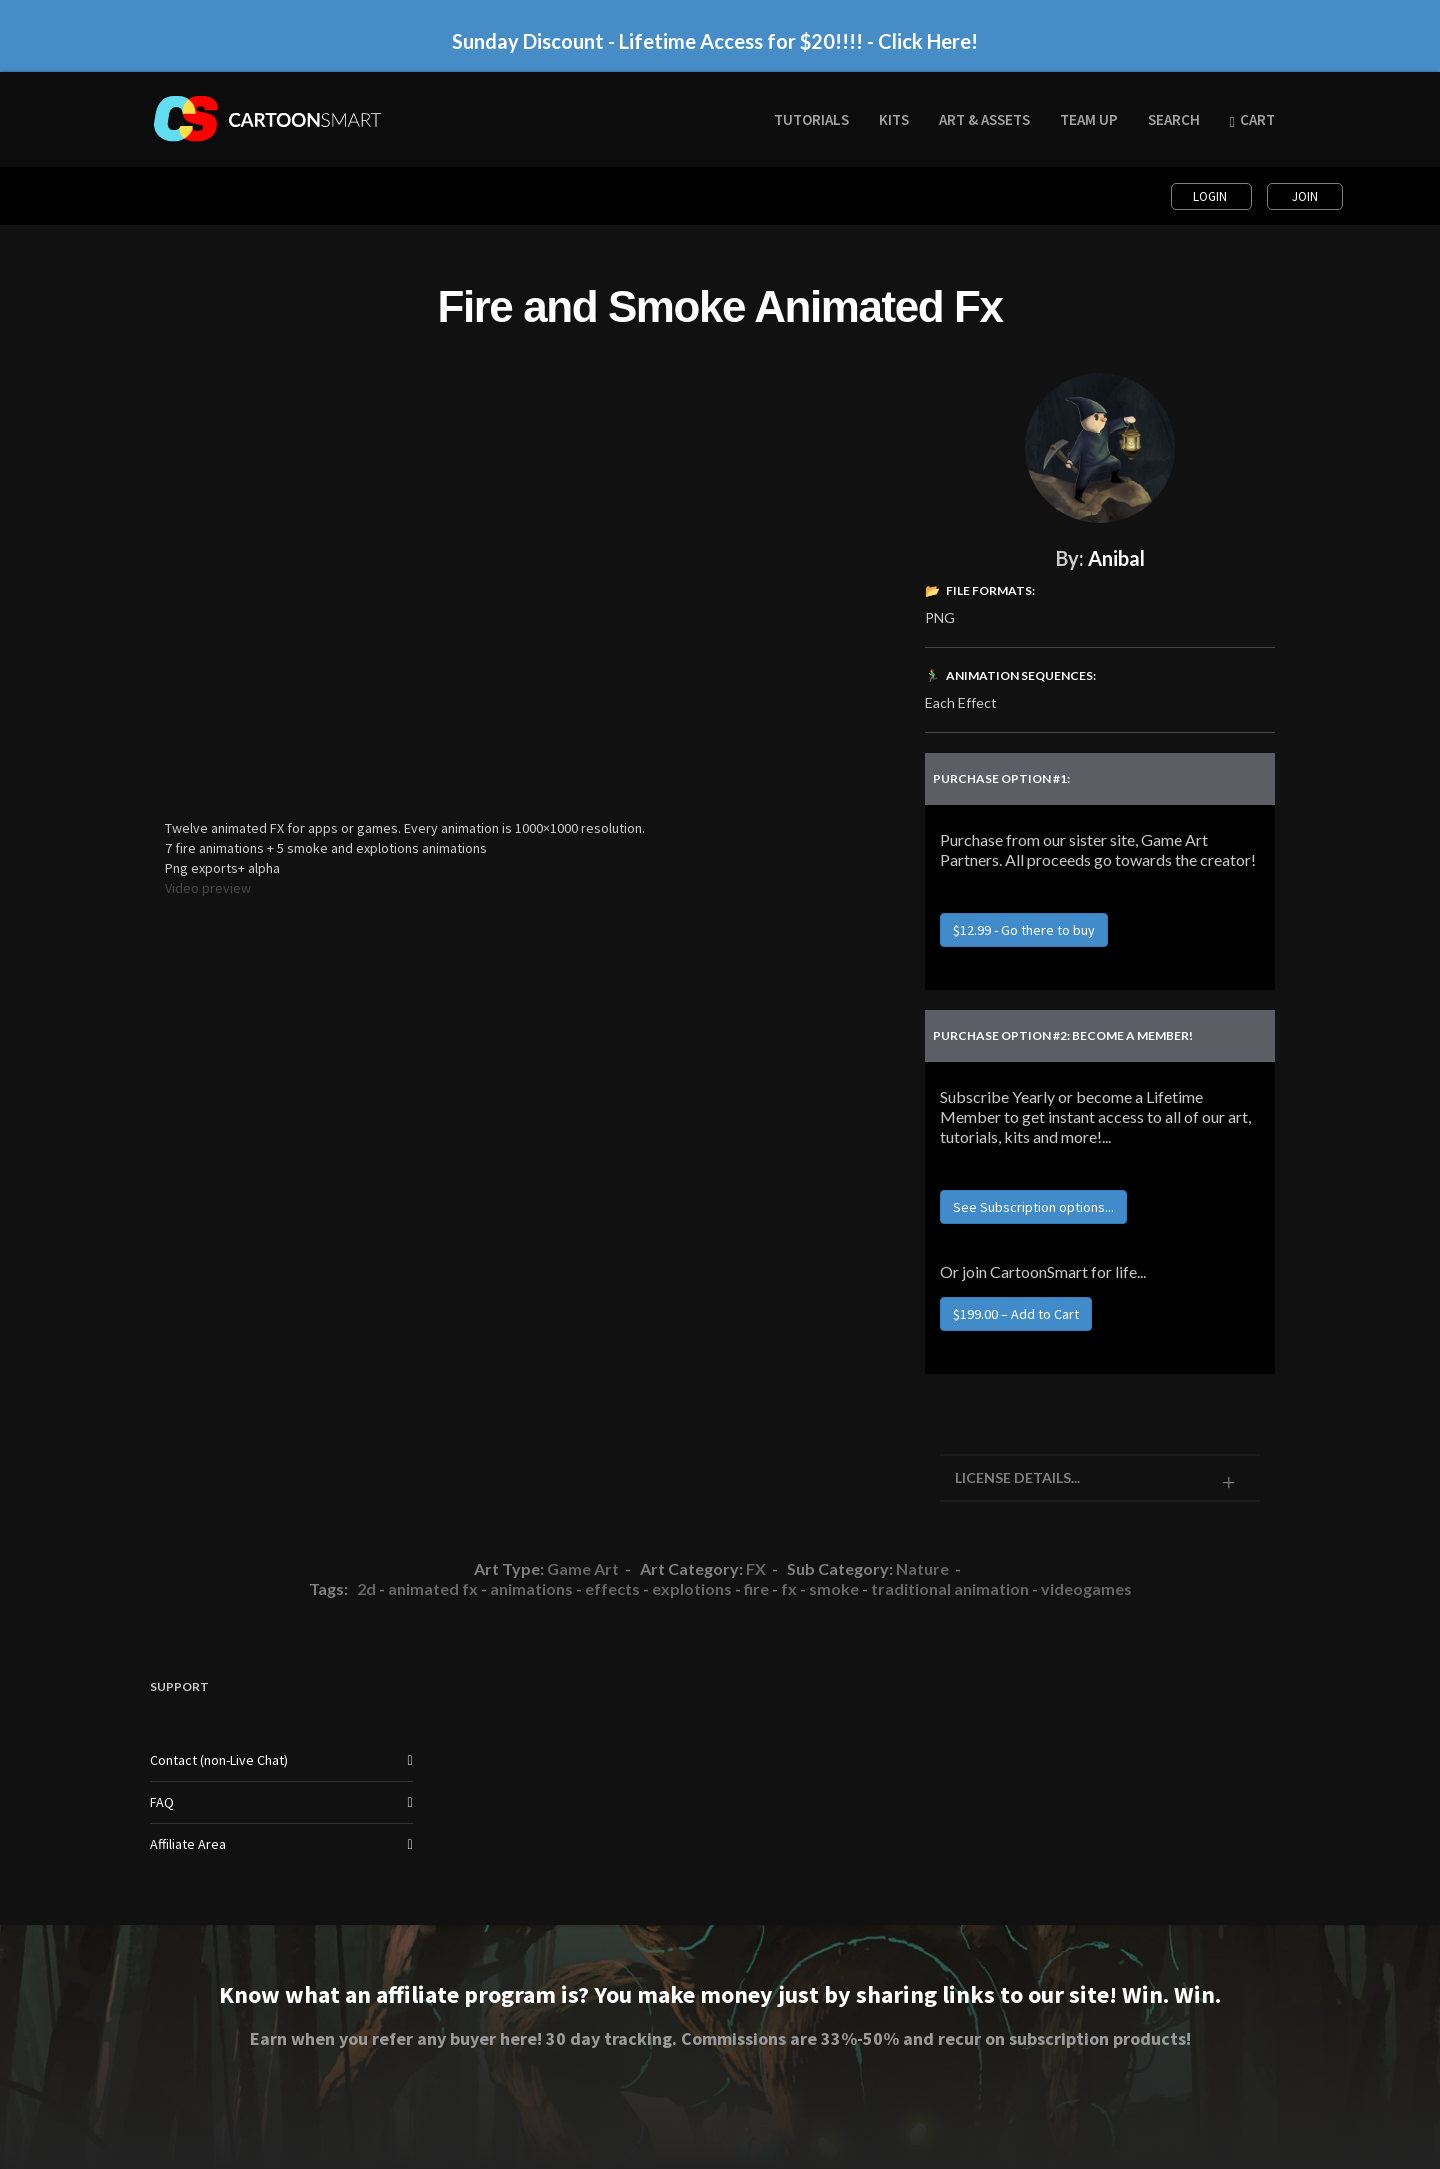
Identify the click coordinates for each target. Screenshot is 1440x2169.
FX (756, 1568)
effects (612, 1588)
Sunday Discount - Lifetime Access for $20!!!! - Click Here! (715, 41)
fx (789, 1588)
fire (756, 1588)
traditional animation (950, 1588)
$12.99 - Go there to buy (1024, 930)
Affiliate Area (188, 1844)
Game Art (583, 1568)
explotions (692, 1588)
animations (531, 1588)
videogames (1086, 1588)
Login (1211, 196)
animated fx (433, 1588)
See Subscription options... (1033, 1207)
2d (366, 1588)
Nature (922, 1568)
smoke (834, 1588)
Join (1305, 196)
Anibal (1116, 558)
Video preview (208, 888)
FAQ (162, 1802)
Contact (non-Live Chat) (219, 1760)
